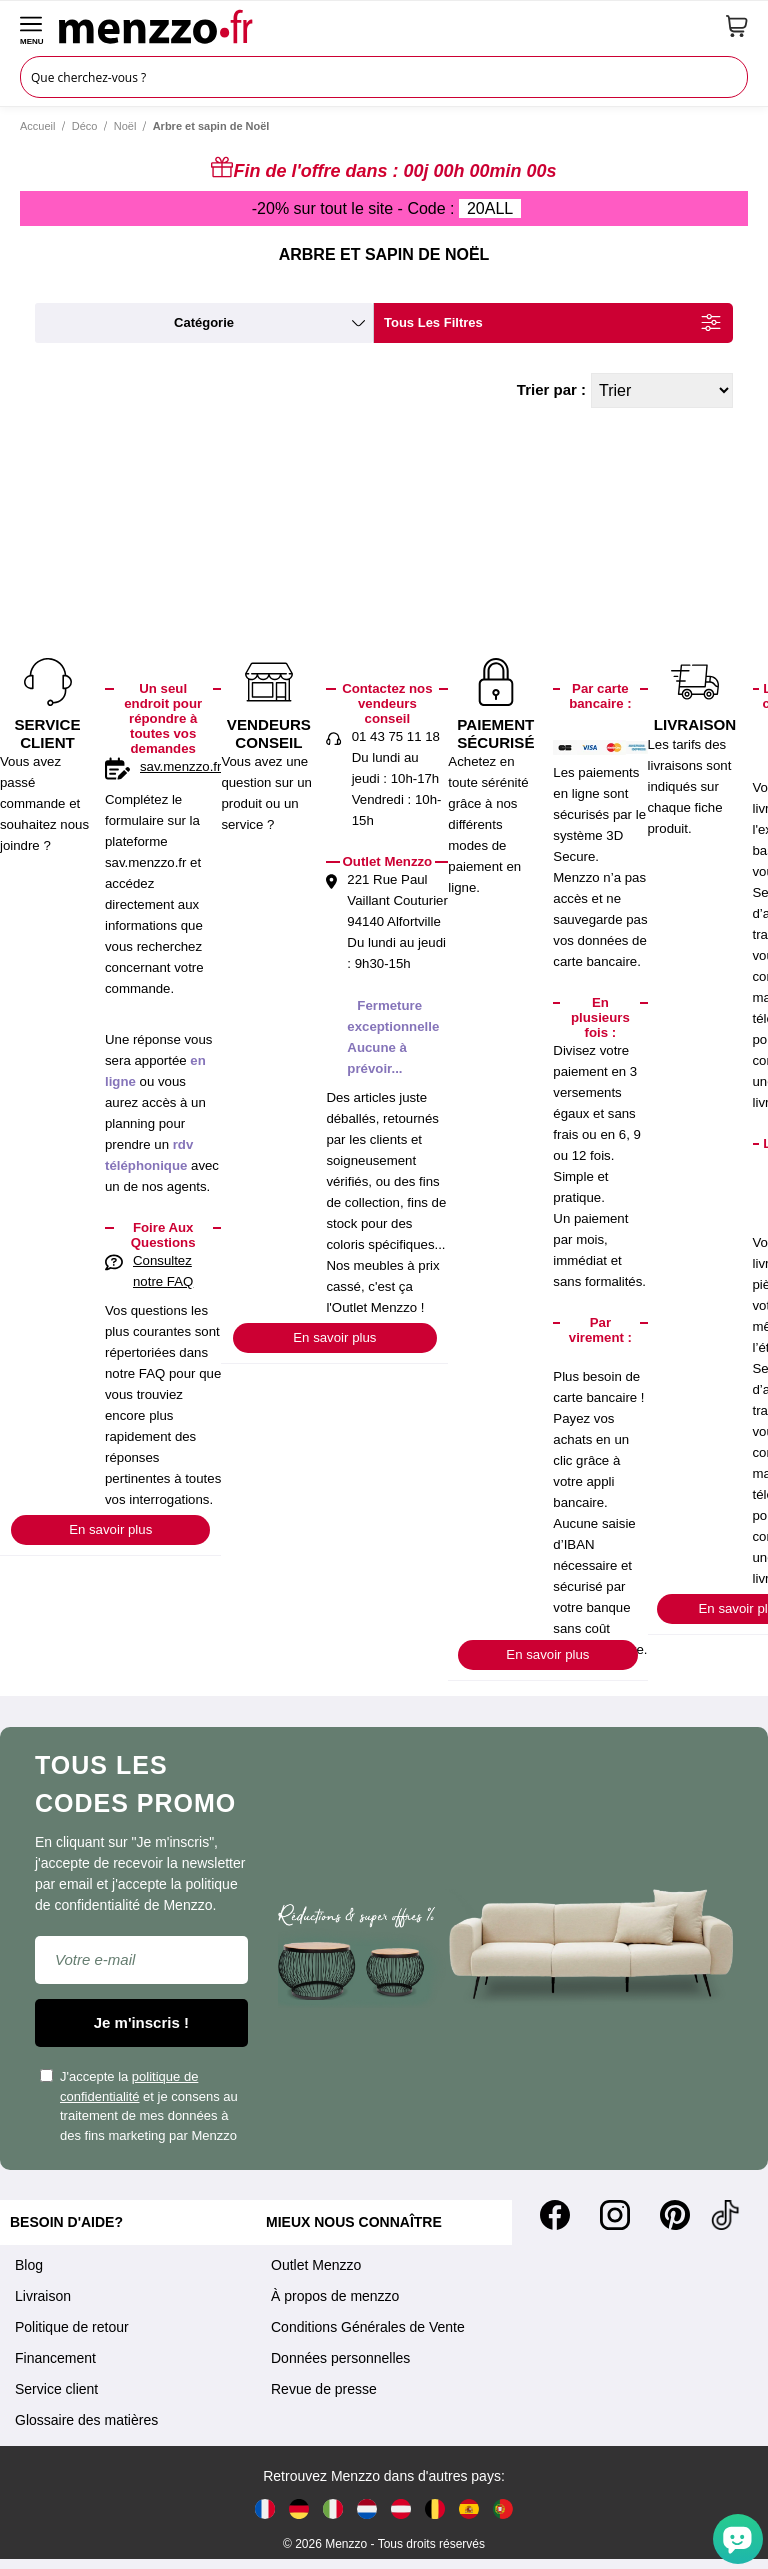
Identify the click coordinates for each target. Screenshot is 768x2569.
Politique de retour (72, 2327)
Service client (56, 2389)
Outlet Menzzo (316, 2265)
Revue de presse (324, 2389)
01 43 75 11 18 (396, 736)
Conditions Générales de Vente (368, 2327)
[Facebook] (555, 2215)
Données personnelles (340, 2358)
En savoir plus (110, 1529)
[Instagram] (615, 2215)
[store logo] (385, 26)
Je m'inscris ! (141, 2022)
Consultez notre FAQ (163, 1271)
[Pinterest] (675, 2215)
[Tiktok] (725, 2215)
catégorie (204, 322)
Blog (29, 2265)
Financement (55, 2358)
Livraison (43, 2296)
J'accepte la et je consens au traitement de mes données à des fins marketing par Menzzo (139, 2106)
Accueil (37, 126)
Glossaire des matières (86, 2420)
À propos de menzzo (335, 2296)
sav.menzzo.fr (180, 766)
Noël (125, 126)
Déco (85, 126)
